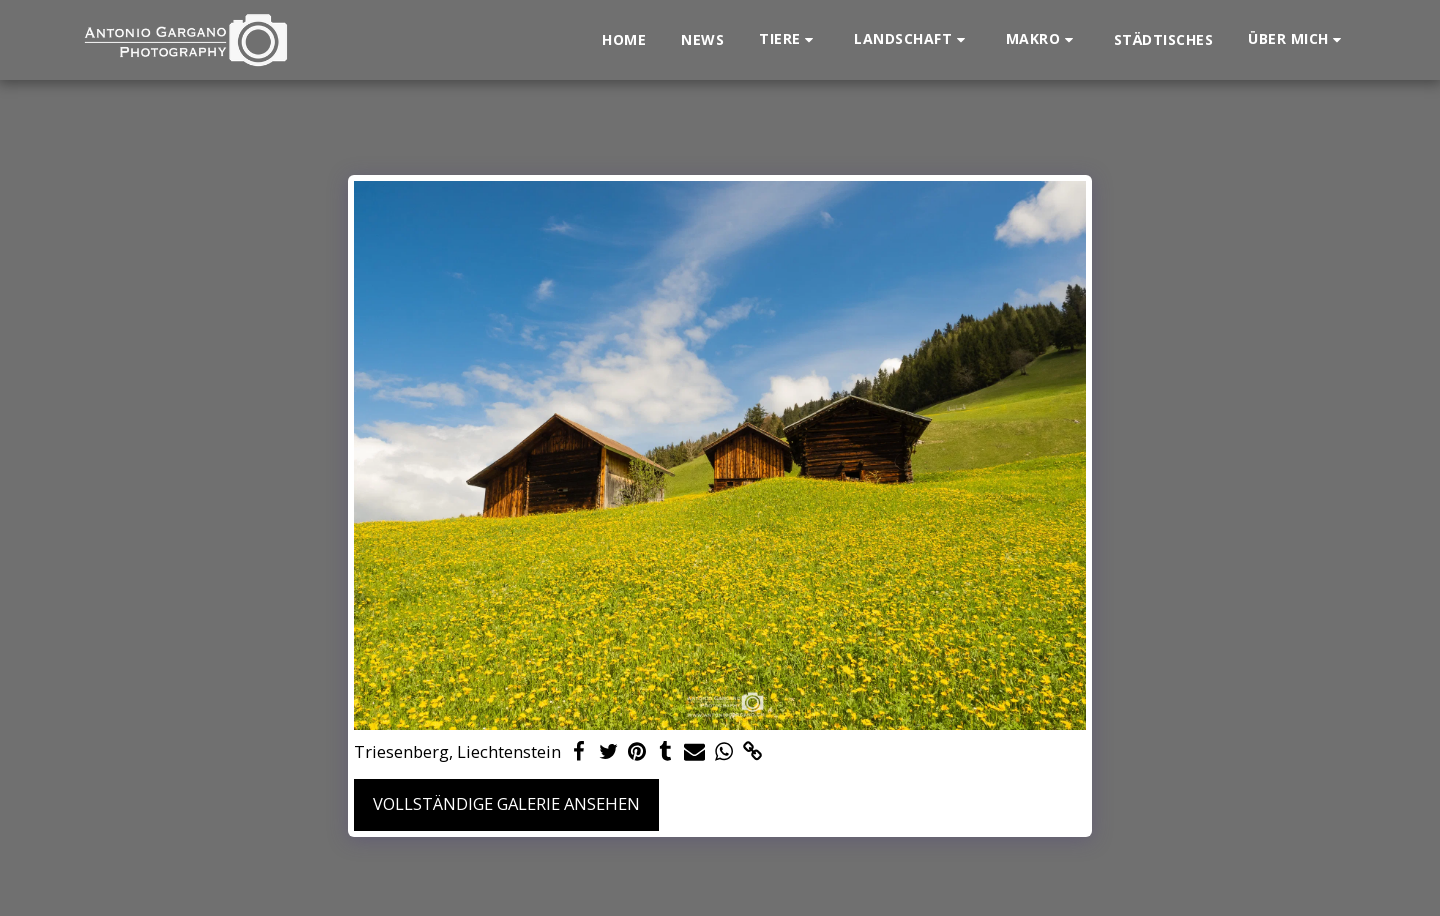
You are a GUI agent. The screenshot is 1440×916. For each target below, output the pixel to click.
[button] (789, 39)
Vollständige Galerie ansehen (506, 803)
